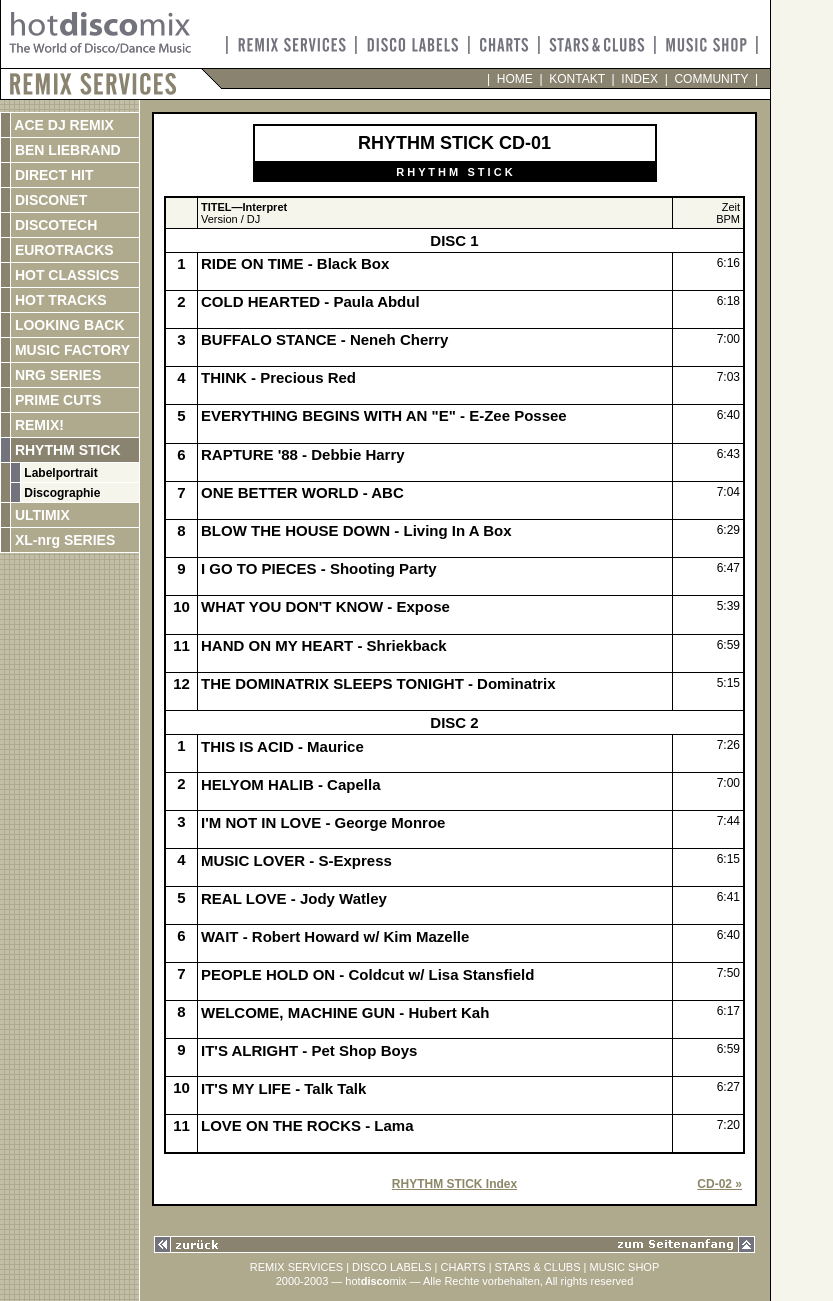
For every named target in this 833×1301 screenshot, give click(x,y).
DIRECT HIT (52, 175)
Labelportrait (59, 473)
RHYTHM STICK (66, 450)
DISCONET (49, 200)
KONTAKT (577, 79)
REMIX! (59, 425)
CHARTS (463, 1267)
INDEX (640, 79)
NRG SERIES (56, 375)
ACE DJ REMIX (62, 125)
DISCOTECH (54, 225)
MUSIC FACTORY (70, 350)
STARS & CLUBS (538, 1267)
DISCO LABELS (391, 1267)
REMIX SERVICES (296, 1267)
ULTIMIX (40, 515)
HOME (514, 79)
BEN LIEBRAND (66, 150)
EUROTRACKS (62, 250)
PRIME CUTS (56, 400)
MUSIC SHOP (625, 1267)
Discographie (60, 493)
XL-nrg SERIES (63, 540)
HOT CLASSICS (65, 275)
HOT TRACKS (59, 300)
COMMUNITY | (713, 79)
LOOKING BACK (68, 325)
